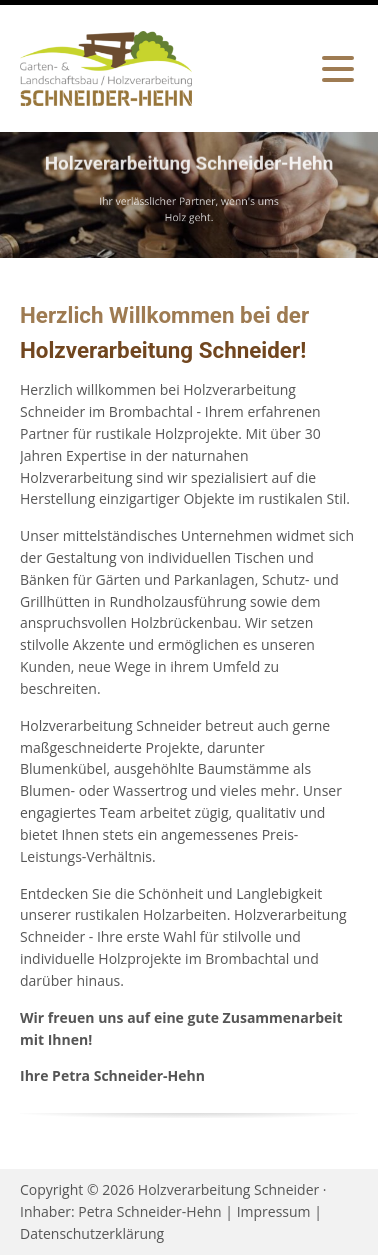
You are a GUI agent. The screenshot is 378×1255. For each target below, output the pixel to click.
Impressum (274, 1211)
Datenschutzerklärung (92, 1233)
